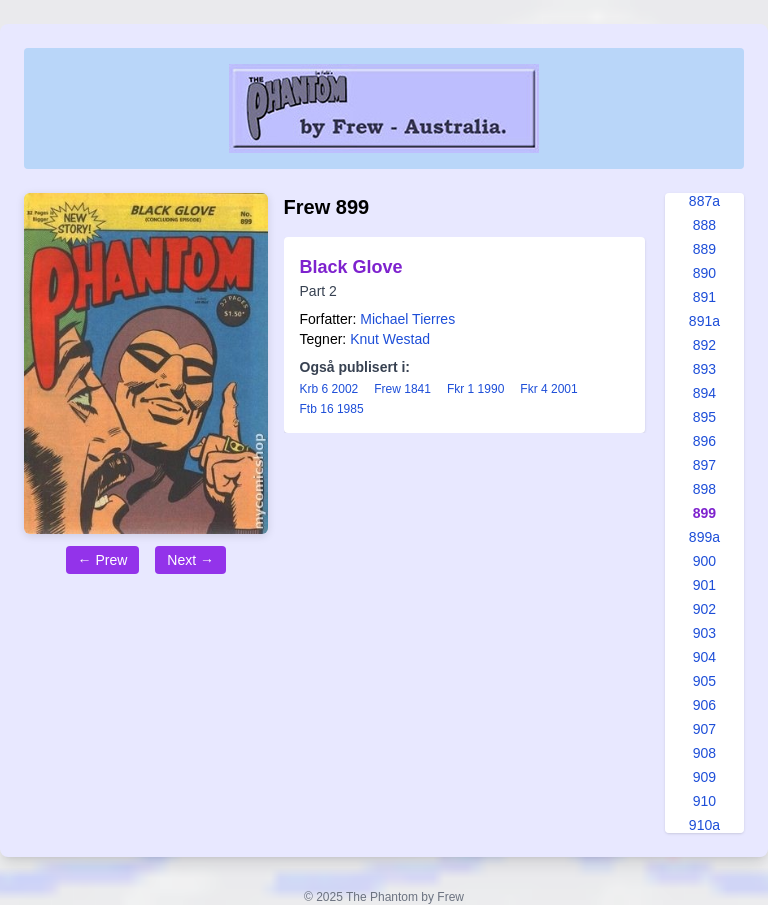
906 (704, 705)
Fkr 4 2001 (548, 389)
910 (704, 801)
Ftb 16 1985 (332, 409)
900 (704, 561)
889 (704, 249)
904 (704, 657)
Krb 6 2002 (329, 389)
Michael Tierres (407, 319)
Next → (190, 560)
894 (704, 393)
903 (704, 633)
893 (704, 369)
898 (704, 489)
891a (704, 321)
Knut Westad (390, 339)
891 (704, 297)
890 (704, 273)
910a (704, 825)
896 (704, 441)
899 (704, 513)
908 (704, 753)
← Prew (103, 560)
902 (704, 609)
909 (704, 777)
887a (704, 201)
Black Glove (351, 267)
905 (704, 681)
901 (704, 585)
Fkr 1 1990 (475, 389)
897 (704, 465)
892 (704, 345)
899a (704, 537)
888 (704, 225)
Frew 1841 (402, 389)
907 (704, 729)
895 (704, 417)
